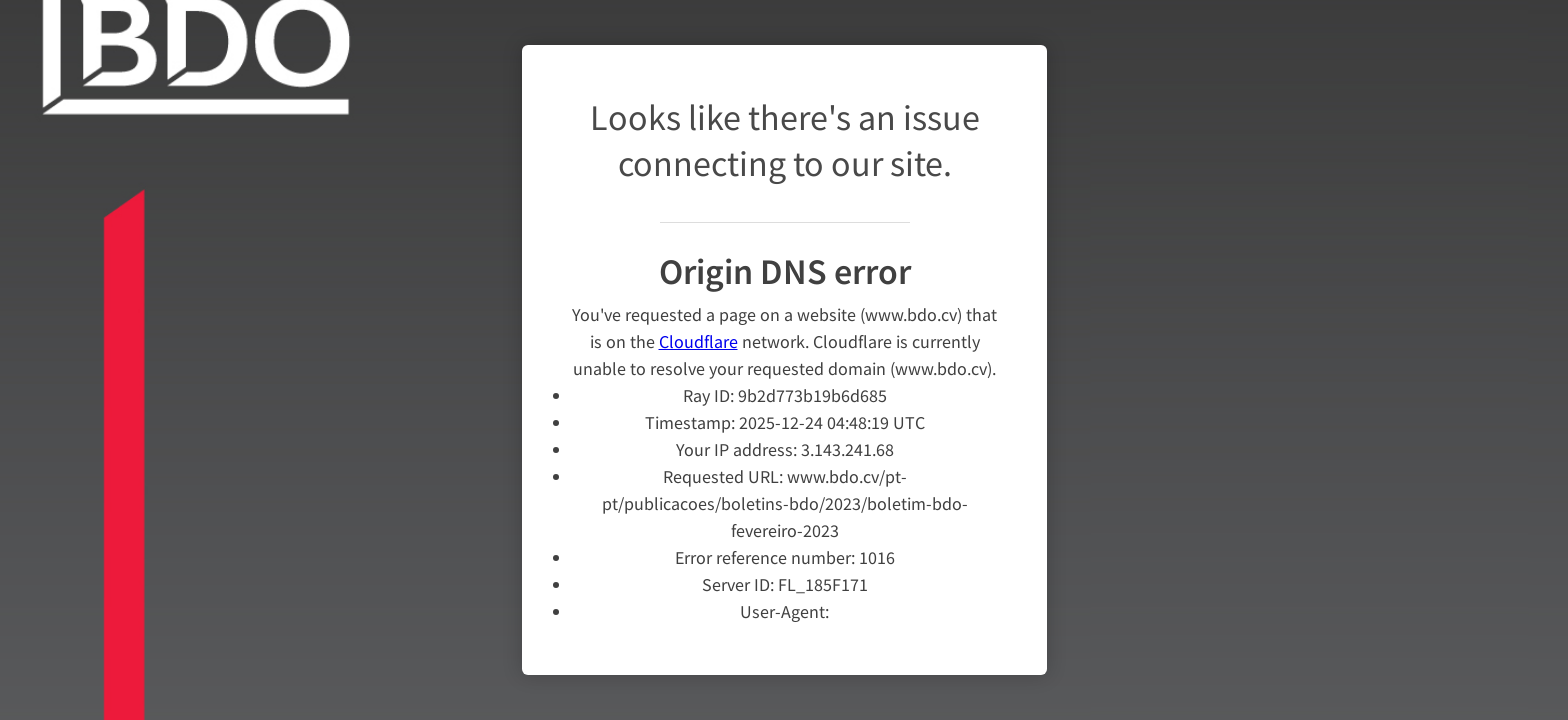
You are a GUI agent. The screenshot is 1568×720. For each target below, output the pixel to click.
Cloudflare (698, 328)
